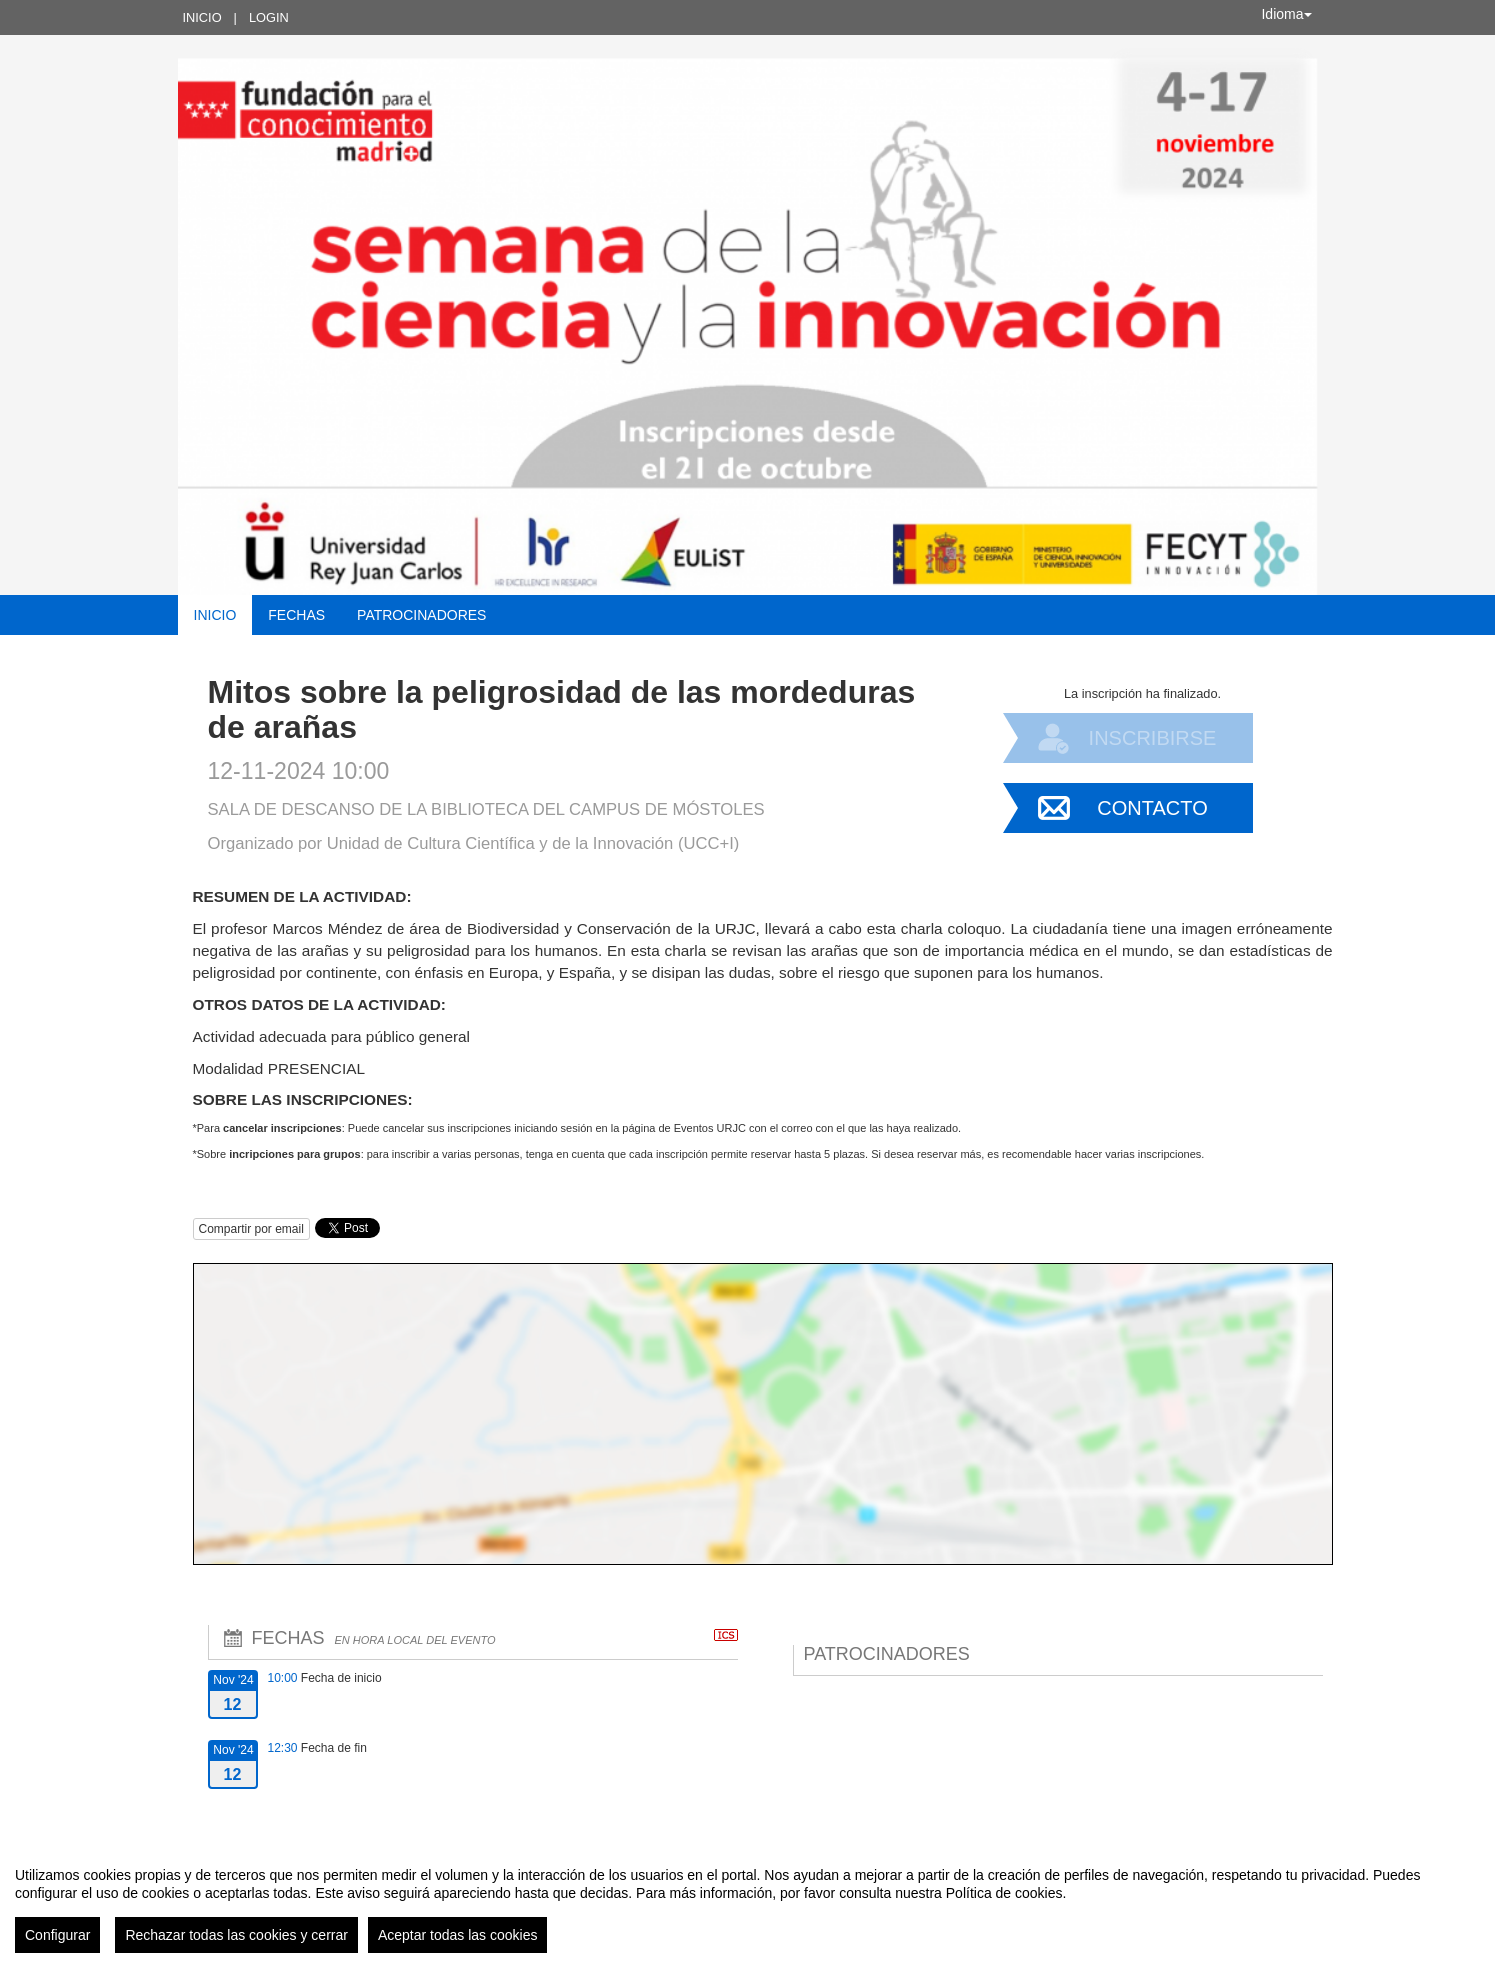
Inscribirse (1153, 738)
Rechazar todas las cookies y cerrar (236, 1935)
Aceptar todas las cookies (458, 1935)
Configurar (57, 1935)
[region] (747, 1902)
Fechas (296, 615)
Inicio (202, 17)
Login (269, 17)
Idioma (1286, 14)
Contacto (1152, 808)
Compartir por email (251, 1229)
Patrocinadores (421, 615)
